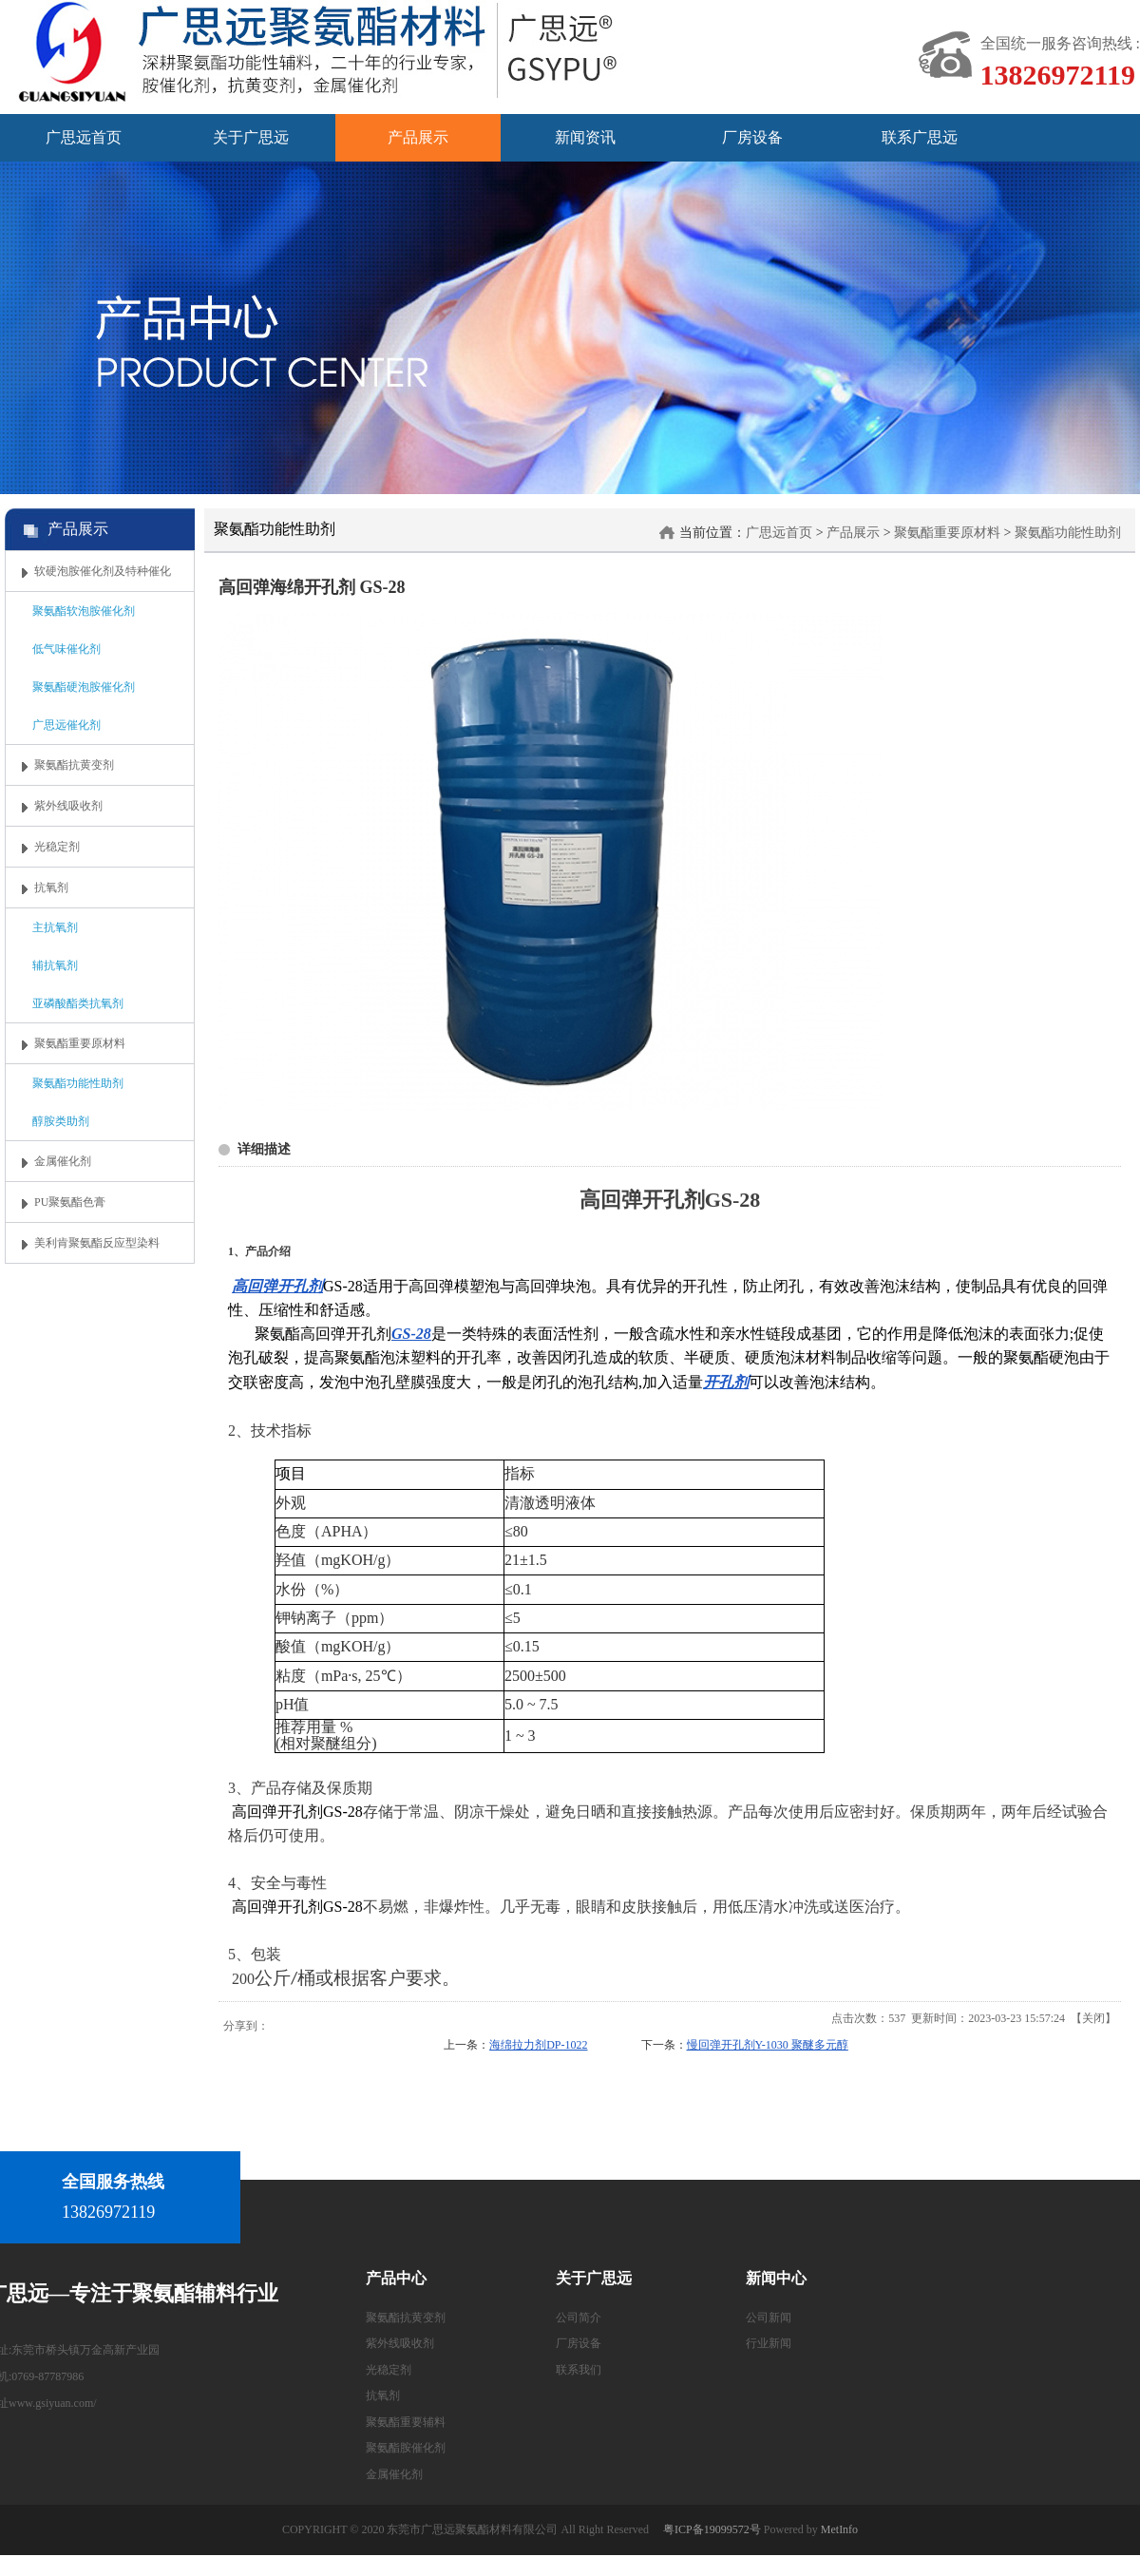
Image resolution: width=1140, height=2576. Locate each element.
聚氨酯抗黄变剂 (406, 2317)
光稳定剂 (388, 2369)
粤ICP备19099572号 (712, 2529)
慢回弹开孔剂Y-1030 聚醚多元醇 (767, 2044)
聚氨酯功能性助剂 (1068, 532)
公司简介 (578, 2317)
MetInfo (839, 2529)
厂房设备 (578, 2343)
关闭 (1093, 2018)
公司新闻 (768, 2317)
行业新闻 (768, 2343)
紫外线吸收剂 (400, 2343)
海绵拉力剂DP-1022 (538, 2044)
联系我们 (578, 2369)
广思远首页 (779, 532)
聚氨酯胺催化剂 (406, 2447)
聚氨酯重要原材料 (947, 532)
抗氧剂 (383, 2395)
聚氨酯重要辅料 (406, 2422)
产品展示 (853, 532)
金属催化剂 (394, 2474)
